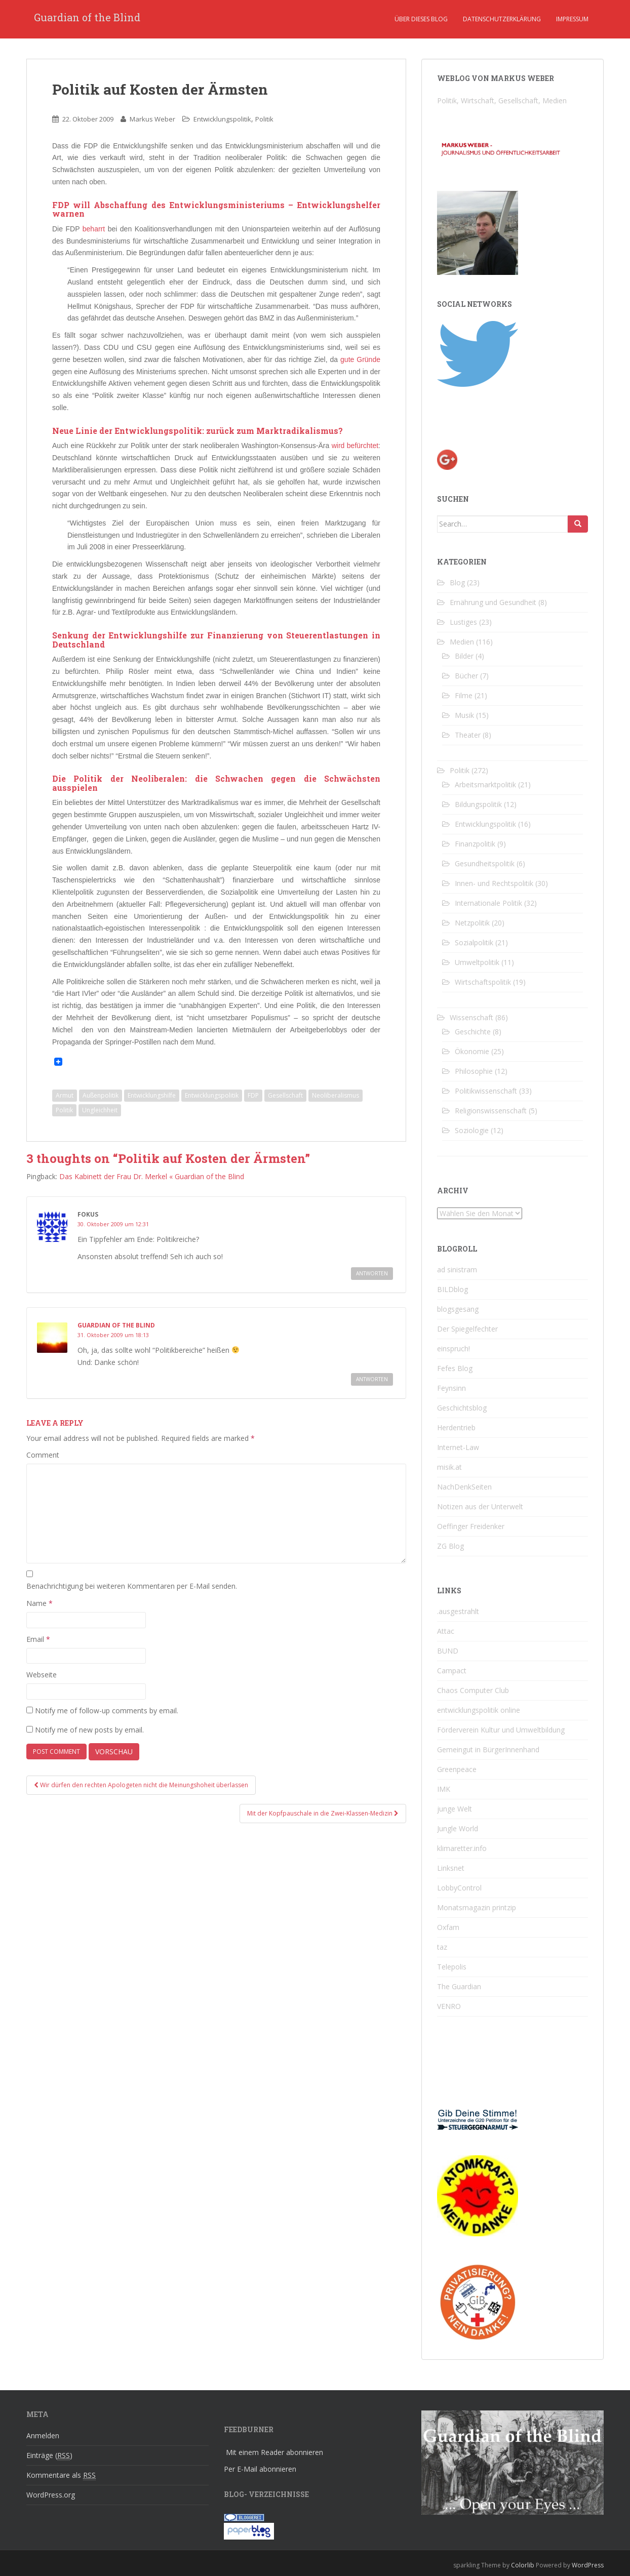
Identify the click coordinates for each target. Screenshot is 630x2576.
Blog (457, 582)
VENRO (449, 2006)
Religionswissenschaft (491, 1110)
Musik (464, 715)
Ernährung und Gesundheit (493, 602)
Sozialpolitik (474, 942)
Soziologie (472, 1130)
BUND (447, 1651)
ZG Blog (450, 1546)
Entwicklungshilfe (152, 1095)
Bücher (466, 675)
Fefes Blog (455, 1368)
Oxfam (448, 1927)
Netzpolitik (472, 923)
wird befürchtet (355, 445)
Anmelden (42, 2435)
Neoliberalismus (335, 1095)
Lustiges (463, 622)
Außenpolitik (101, 1095)
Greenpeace (457, 1769)
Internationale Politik (488, 903)
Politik (264, 119)
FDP (253, 1095)
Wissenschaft (471, 1017)
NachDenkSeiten (464, 1487)
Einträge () (49, 2455)
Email (38, 1639)
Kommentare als (61, 2475)
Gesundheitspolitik (485, 863)
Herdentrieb (456, 1427)
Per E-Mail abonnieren (260, 2469)
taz (442, 1947)
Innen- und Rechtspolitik (494, 883)
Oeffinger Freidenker (470, 1526)
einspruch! (453, 1348)
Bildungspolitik (478, 804)
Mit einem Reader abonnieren (274, 2452)
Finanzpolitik (475, 844)
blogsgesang (458, 1309)
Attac (445, 1631)
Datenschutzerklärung (502, 19)
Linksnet (450, 1868)
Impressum (572, 19)
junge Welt (454, 1809)
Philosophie (474, 1071)
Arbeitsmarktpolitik (485, 784)
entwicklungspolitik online (478, 1710)
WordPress (588, 2565)
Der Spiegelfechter (467, 1329)
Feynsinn (451, 1388)
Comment (42, 1455)
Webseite (41, 1674)
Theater (468, 735)
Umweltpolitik (477, 962)
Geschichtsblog (462, 1408)
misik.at (449, 1467)
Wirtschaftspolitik (483, 982)
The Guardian (459, 1986)
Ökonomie (472, 1051)
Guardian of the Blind (87, 19)
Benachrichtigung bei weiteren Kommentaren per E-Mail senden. (131, 1586)
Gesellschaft (285, 1095)
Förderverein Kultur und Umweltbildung (501, 1730)
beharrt (94, 229)
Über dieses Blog (421, 19)
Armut (64, 1095)
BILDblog (452, 1289)
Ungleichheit (99, 1110)
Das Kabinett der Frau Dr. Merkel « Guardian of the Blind (151, 1176)
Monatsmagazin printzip (476, 1907)
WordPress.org (50, 2495)
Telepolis (451, 1966)
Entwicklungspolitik (222, 119)
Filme (464, 695)
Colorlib (522, 2565)
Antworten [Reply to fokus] (372, 1273)
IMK (443, 1789)
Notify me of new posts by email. (89, 1730)
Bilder (464, 656)
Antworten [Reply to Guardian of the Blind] (372, 1379)
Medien (462, 642)
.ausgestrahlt (458, 1611)
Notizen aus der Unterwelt (480, 1506)
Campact (451, 1670)
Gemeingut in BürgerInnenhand (488, 1749)
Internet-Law (458, 1447)
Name (39, 1603)
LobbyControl (459, 1888)
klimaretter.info (462, 1848)
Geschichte (473, 1031)
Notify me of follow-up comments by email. (106, 1710)
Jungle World (457, 1828)
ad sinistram (457, 1269)
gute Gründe (360, 359)
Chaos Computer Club (473, 1690)
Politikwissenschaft (486, 1091)
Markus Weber (152, 119)
